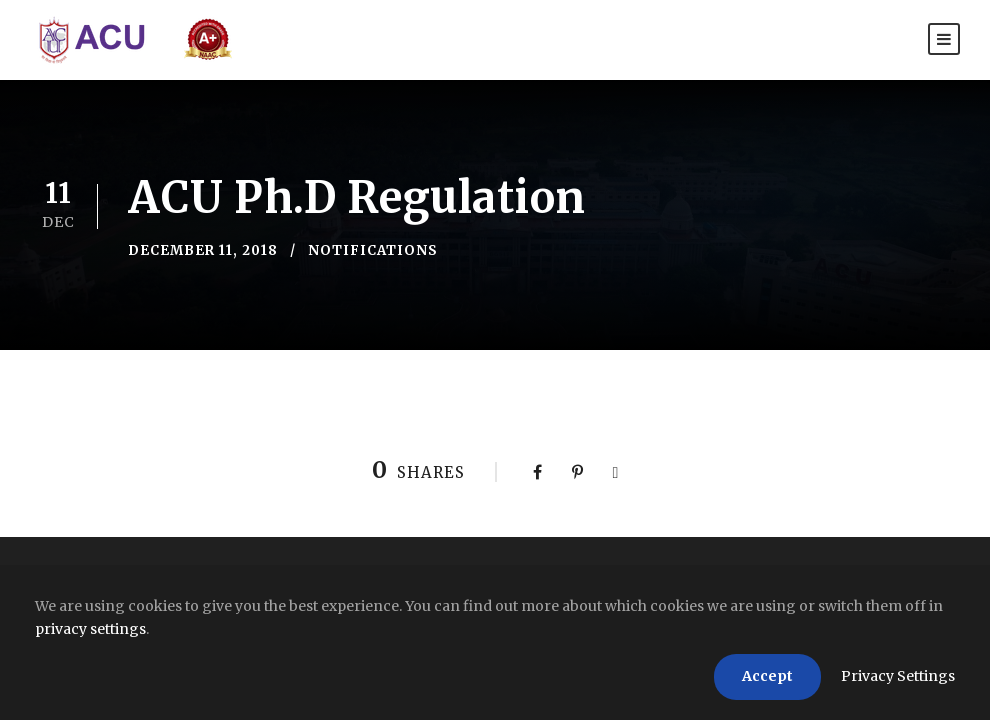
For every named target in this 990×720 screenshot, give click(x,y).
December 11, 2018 (203, 250)
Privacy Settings (898, 676)
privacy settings (90, 629)
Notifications (373, 250)
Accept (767, 676)
